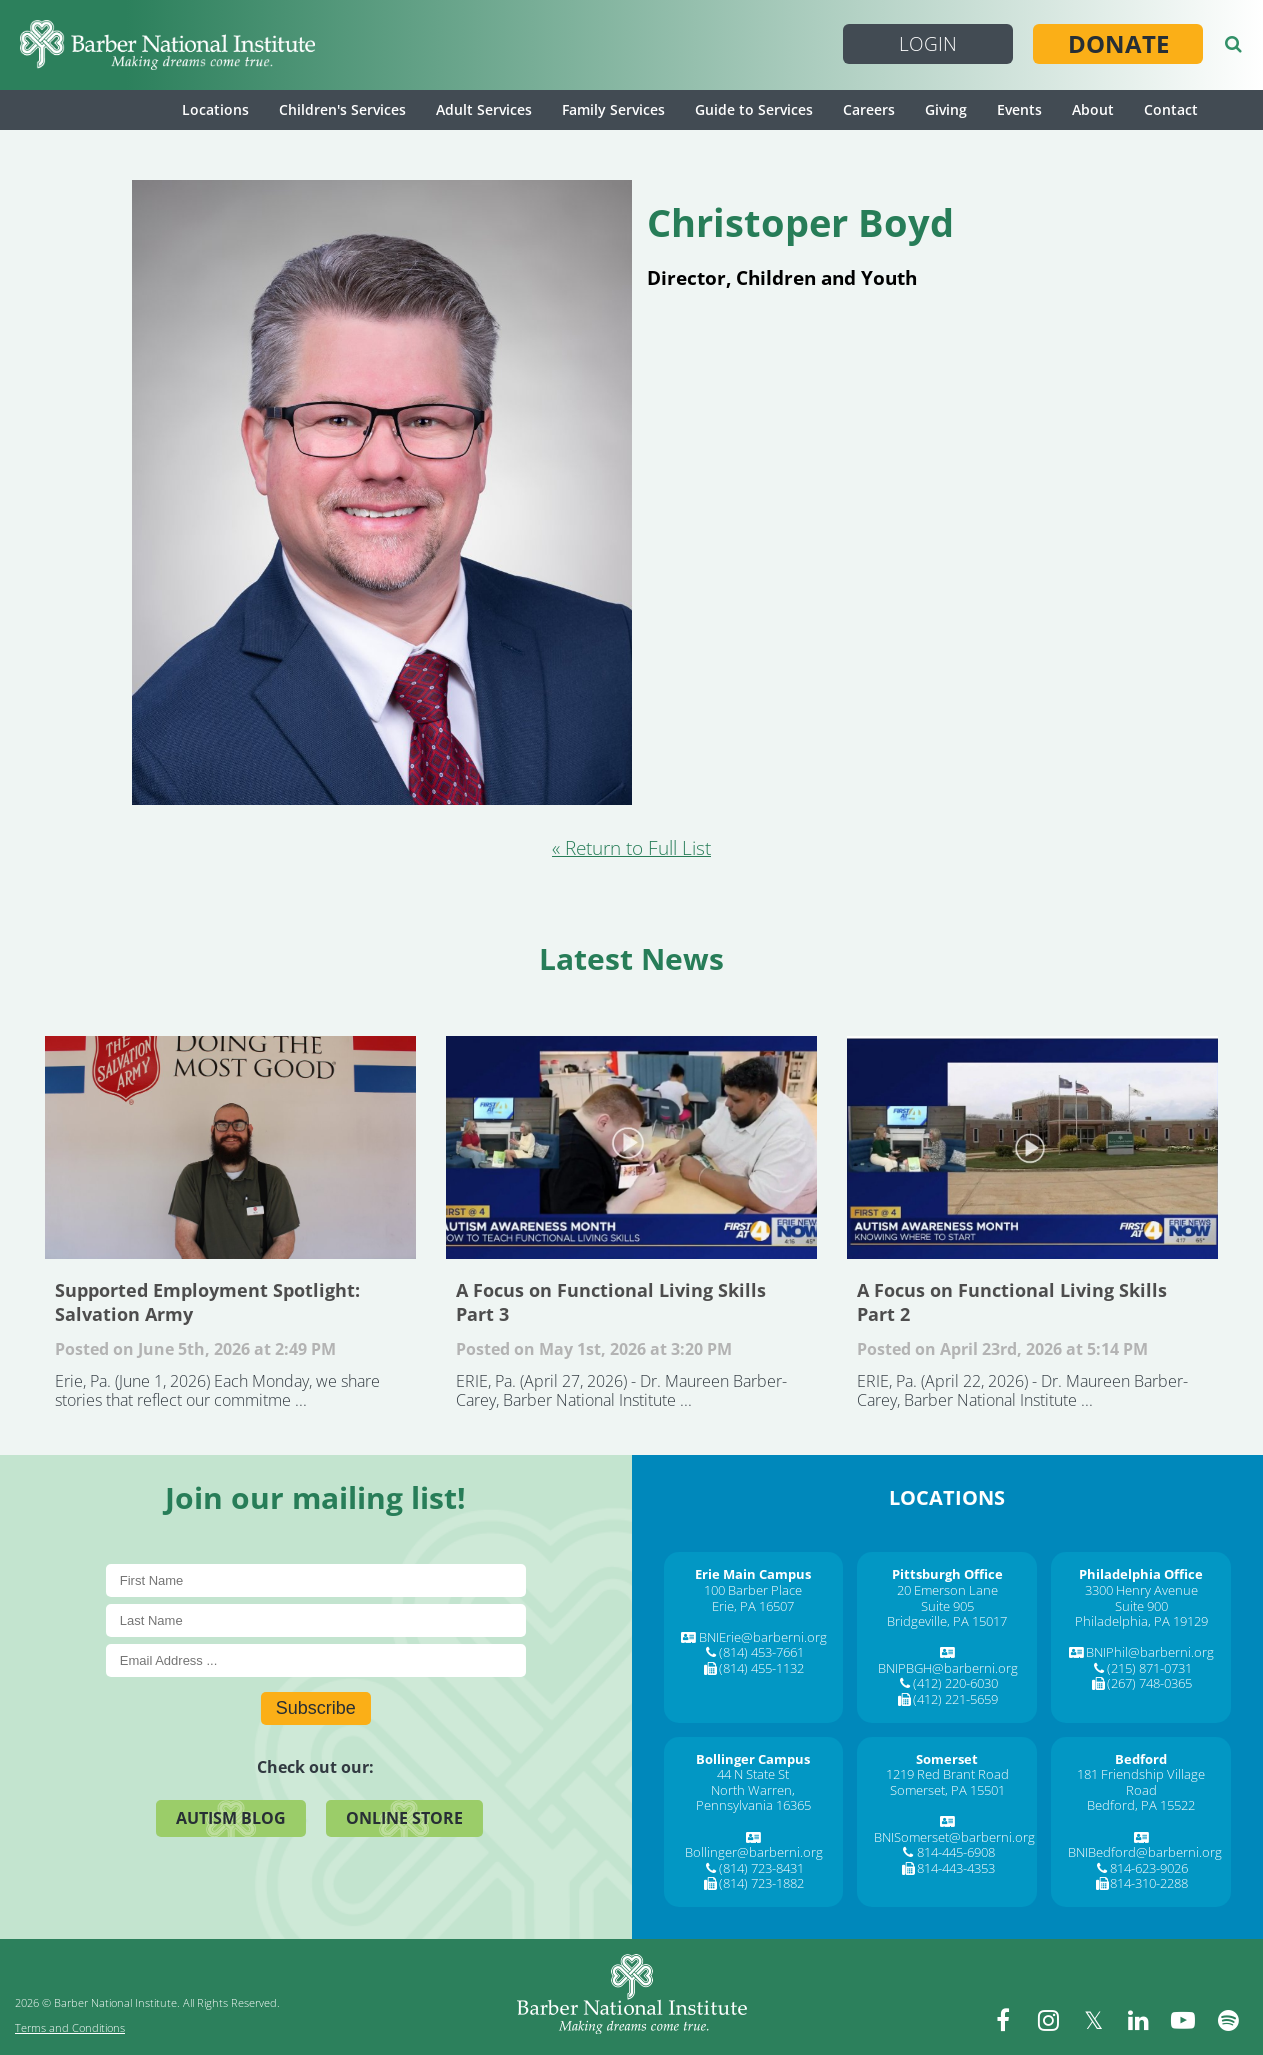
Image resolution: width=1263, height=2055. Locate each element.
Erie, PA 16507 (753, 1606)
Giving (946, 109)
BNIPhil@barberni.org (1150, 1652)
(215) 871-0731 (1149, 1668)
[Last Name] (316, 1620)
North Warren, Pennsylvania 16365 (753, 1798)
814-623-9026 (1149, 1868)
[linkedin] (1138, 2020)
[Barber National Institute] (167, 45)
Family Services (613, 109)
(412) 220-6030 (955, 1683)
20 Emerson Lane (947, 1590)
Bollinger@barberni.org (754, 1852)
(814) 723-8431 (761, 1868)
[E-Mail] (316, 1660)
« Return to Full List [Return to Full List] (631, 848)
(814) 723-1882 (761, 1883)
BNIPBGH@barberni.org (948, 1668)
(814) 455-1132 (761, 1668)
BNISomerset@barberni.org (954, 1837)
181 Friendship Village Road (1141, 1782)
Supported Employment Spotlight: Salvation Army (230, 1147)
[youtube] (1183, 2020)
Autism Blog (231, 1818)
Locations (215, 109)
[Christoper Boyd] (382, 798)
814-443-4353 (956, 1868)
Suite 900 (1141, 1606)
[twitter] (1093, 2020)
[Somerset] (947, 1759)
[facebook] (1003, 2020)
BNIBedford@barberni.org (1145, 1852)
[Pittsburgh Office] (947, 1574)
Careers (869, 109)
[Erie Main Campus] (753, 1574)
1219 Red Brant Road (947, 1774)
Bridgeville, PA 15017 (947, 1621)
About (1093, 109)
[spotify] (1228, 2020)
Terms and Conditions (70, 2027)
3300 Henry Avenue (1141, 1590)
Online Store (404, 1818)
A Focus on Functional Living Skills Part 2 (1032, 1147)
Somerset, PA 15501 (947, 1790)
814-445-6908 (956, 1852)
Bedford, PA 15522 (1141, 1805)
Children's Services (342, 109)
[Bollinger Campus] (753, 1759)
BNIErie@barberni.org (763, 1637)
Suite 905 (947, 1606)
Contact (1171, 109)
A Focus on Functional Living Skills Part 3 (631, 1147)
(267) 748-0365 (1149, 1683)
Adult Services (484, 109)
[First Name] (316, 1580)
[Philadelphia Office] (1141, 1574)
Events (1019, 109)
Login (928, 44)
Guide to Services (754, 109)
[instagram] (1048, 2020)
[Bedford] (1141, 1759)
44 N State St (753, 1774)
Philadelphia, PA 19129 (1141, 1621)
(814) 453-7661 (761, 1652)
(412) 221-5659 (955, 1699)
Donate (1118, 44)
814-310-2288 (1149, 1883)
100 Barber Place (753, 1590)
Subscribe (316, 1708)
